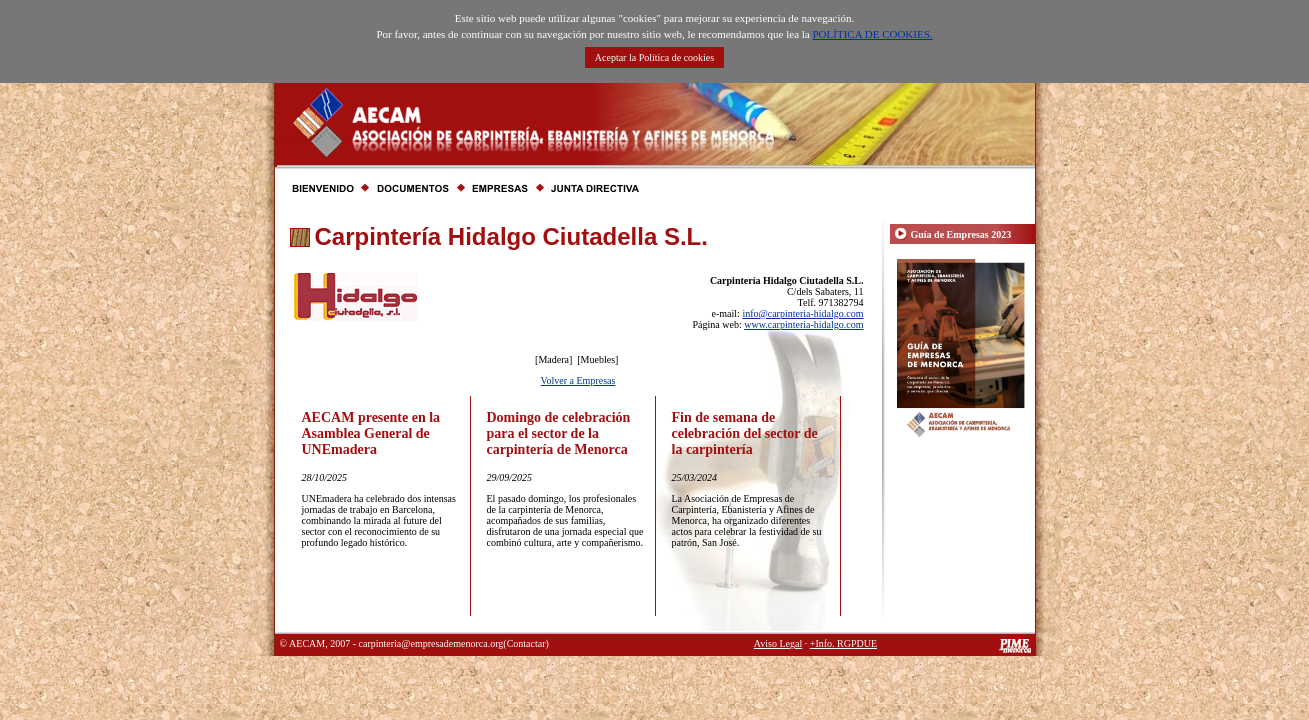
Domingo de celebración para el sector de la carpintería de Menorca (559, 433)
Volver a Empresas (578, 380)
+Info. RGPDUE (843, 643)
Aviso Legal (778, 643)
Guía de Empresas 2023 (961, 234)
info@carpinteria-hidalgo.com (802, 313)
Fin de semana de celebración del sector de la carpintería (745, 433)
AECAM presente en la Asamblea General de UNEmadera (371, 433)
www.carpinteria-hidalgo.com (803, 324)
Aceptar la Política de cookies (654, 57)
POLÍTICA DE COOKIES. (872, 34)
